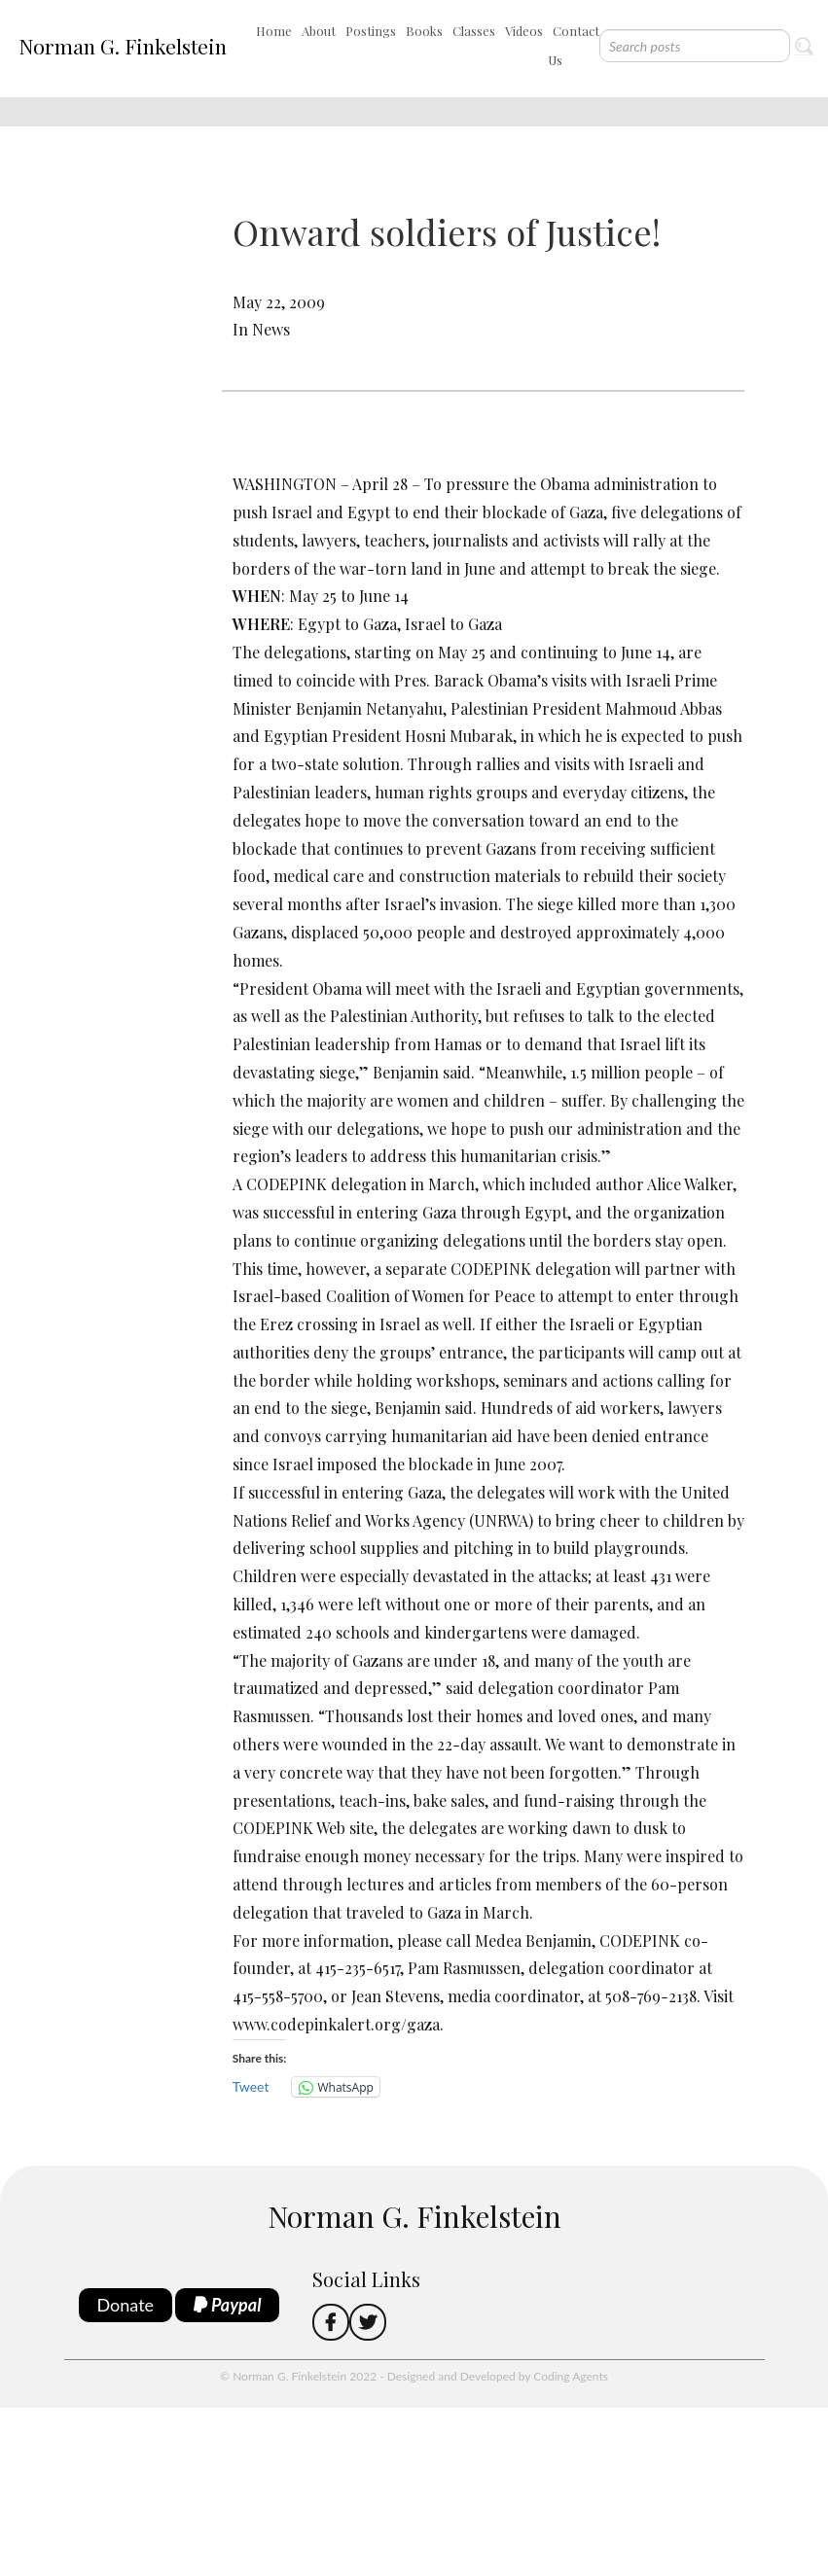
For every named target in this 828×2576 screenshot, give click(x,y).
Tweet (251, 2086)
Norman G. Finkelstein (122, 45)
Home (274, 30)
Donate (126, 2304)
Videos (524, 30)
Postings (370, 30)
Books (424, 30)
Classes (473, 30)
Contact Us (573, 45)
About (319, 30)
